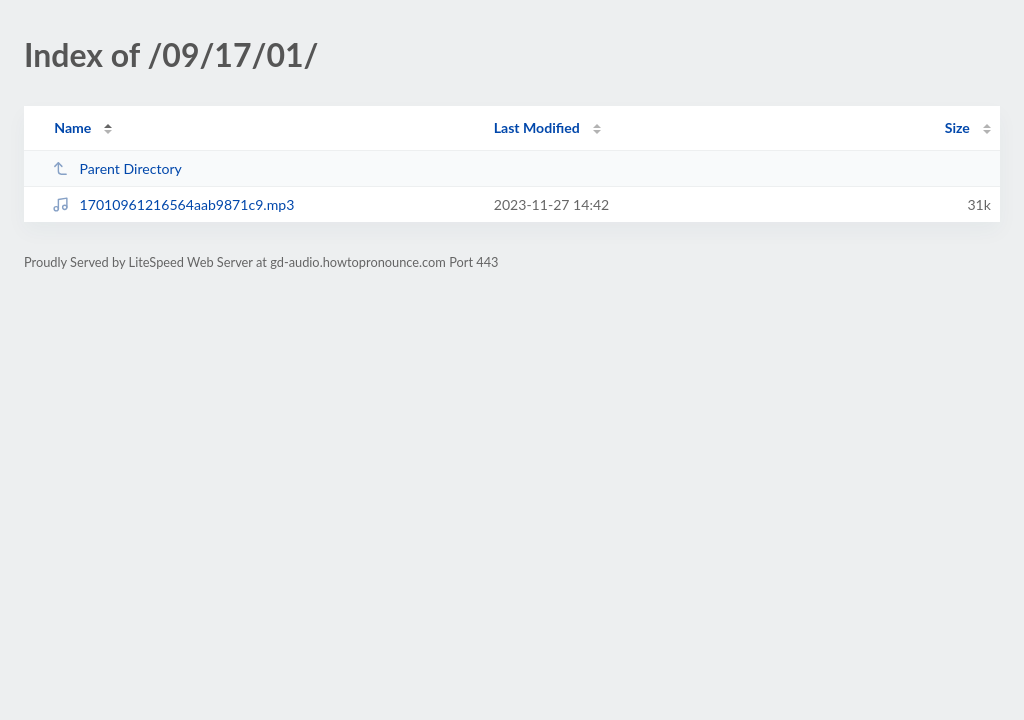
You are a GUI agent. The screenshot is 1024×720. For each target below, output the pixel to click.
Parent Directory (117, 168)
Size (957, 127)
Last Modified (537, 127)
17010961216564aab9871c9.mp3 (173, 204)
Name (72, 127)
